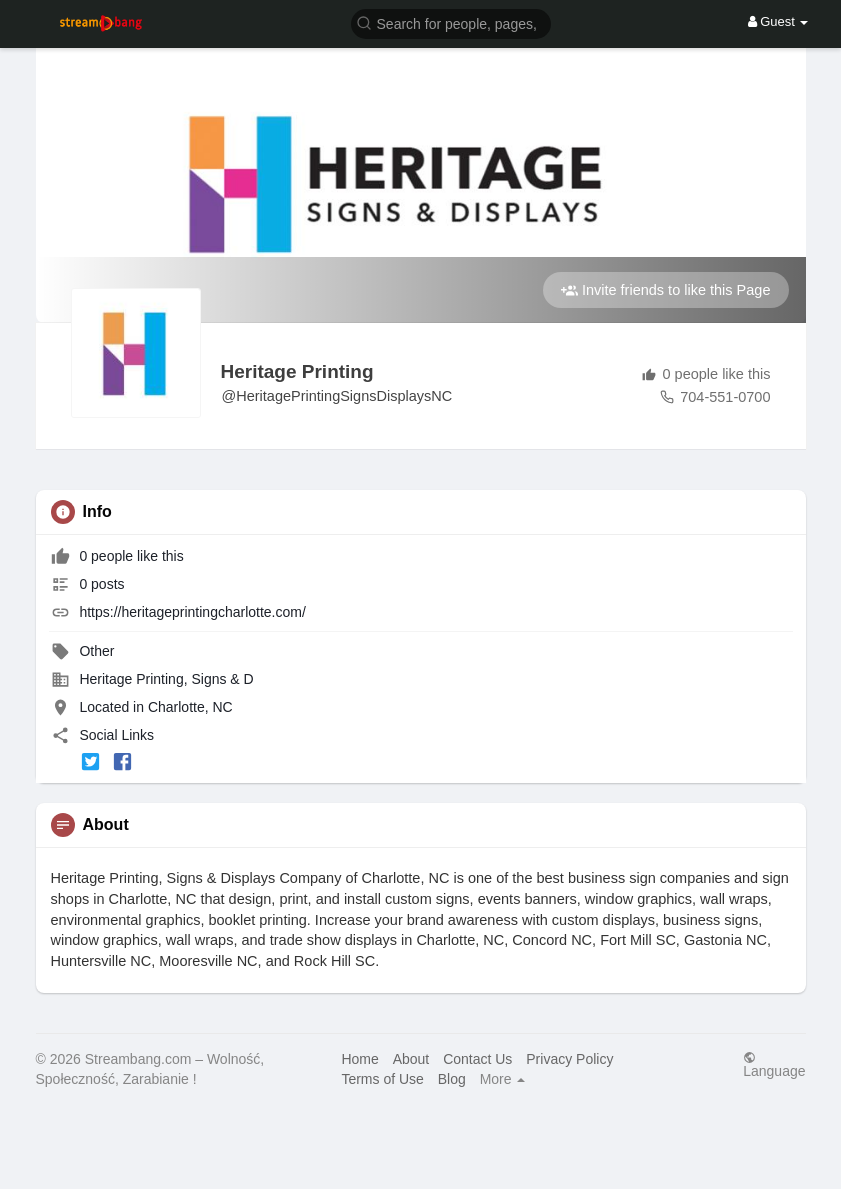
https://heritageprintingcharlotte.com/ (192, 612)
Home (359, 1059)
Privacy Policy (569, 1059)
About (411, 1059)
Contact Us (477, 1059)
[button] (451, 22)
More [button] (503, 1079)
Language (774, 1064)
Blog (452, 1079)
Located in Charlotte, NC (155, 707)
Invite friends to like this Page (666, 290)
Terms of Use (382, 1079)
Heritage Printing (297, 371)
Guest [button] (778, 21)
